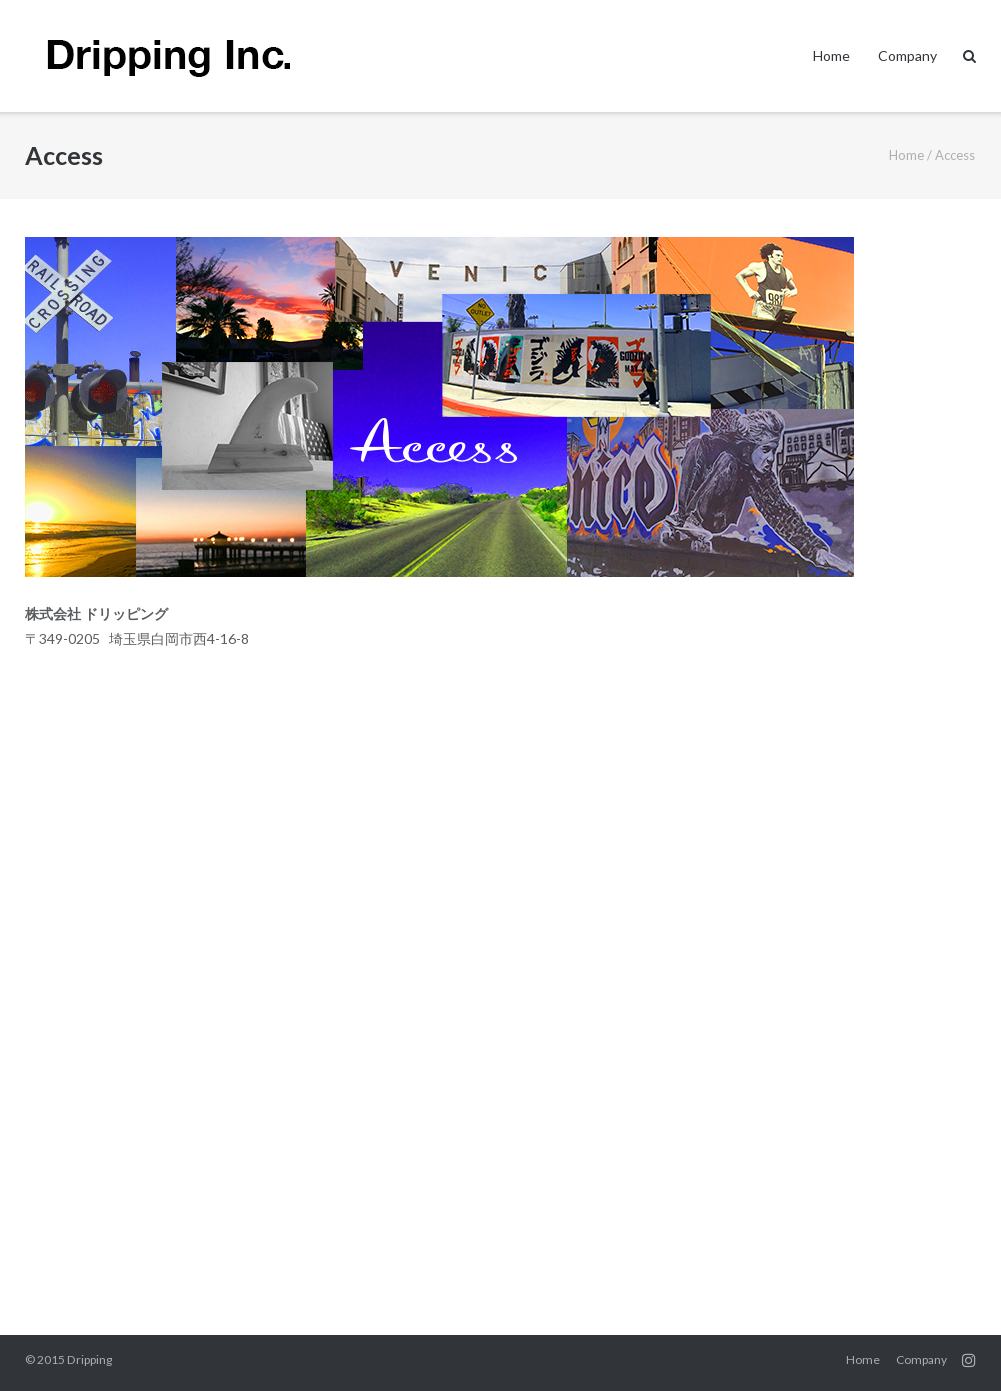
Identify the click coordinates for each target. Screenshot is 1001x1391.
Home (831, 55)
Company (907, 55)
